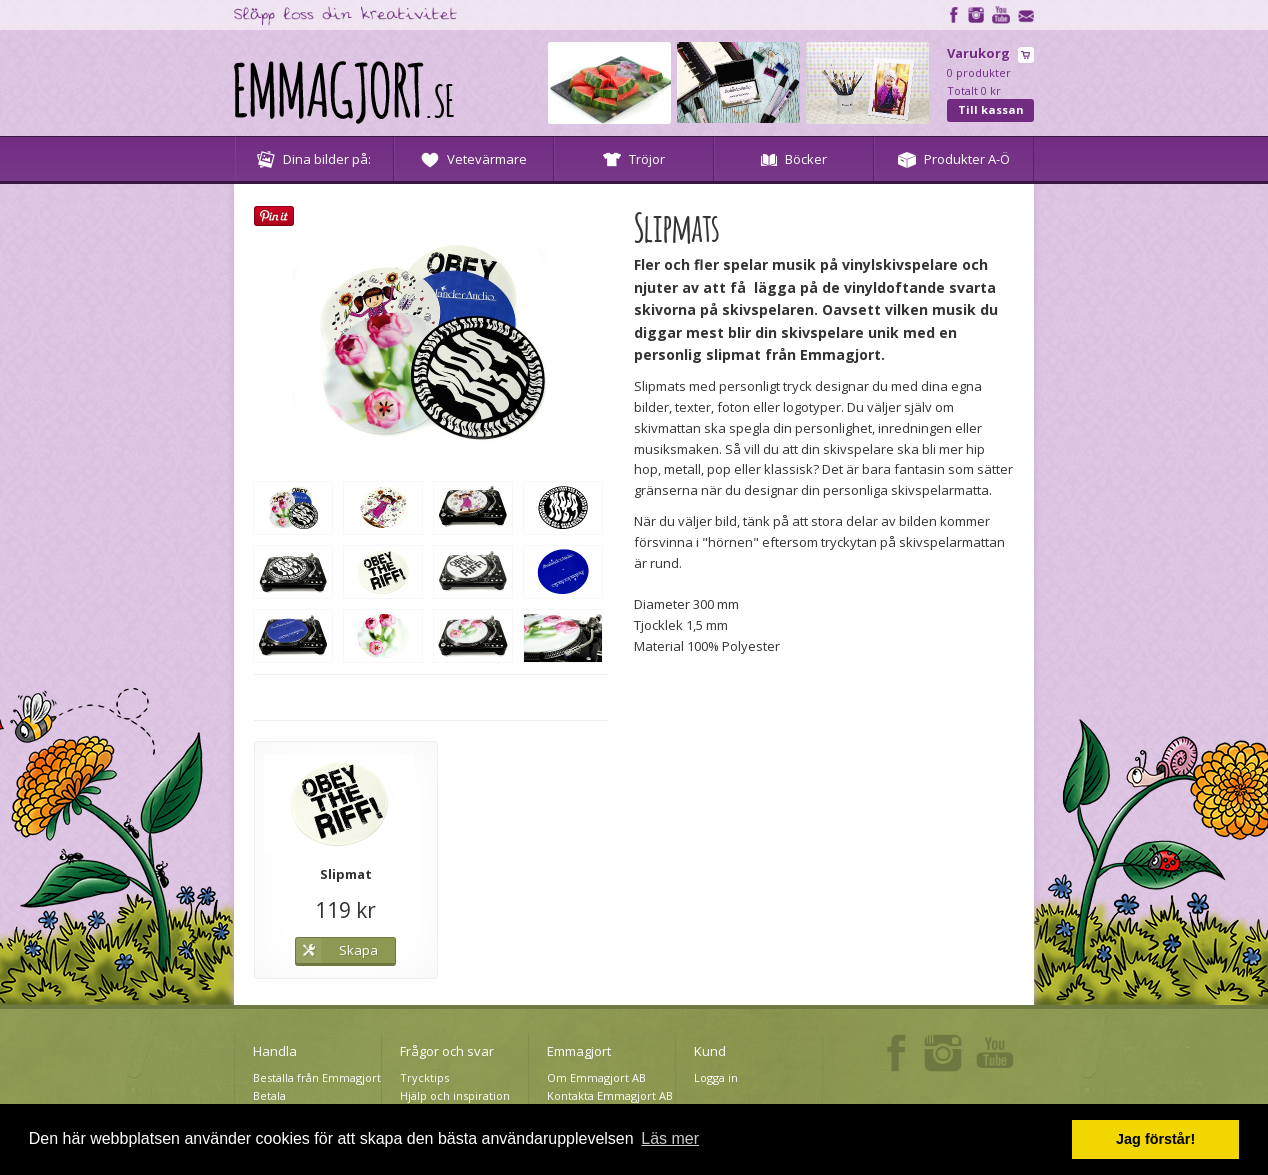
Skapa (358, 950)
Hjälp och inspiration (455, 1095)
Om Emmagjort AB (596, 1077)
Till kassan (991, 109)
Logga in (716, 1077)
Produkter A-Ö (954, 159)
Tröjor (634, 159)
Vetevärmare (474, 159)
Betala (269, 1095)
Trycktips (424, 1077)
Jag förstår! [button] (1155, 1139)
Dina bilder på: (314, 159)
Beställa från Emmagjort (317, 1077)
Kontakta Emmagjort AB (610, 1095)
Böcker (794, 159)
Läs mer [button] (670, 1138)
